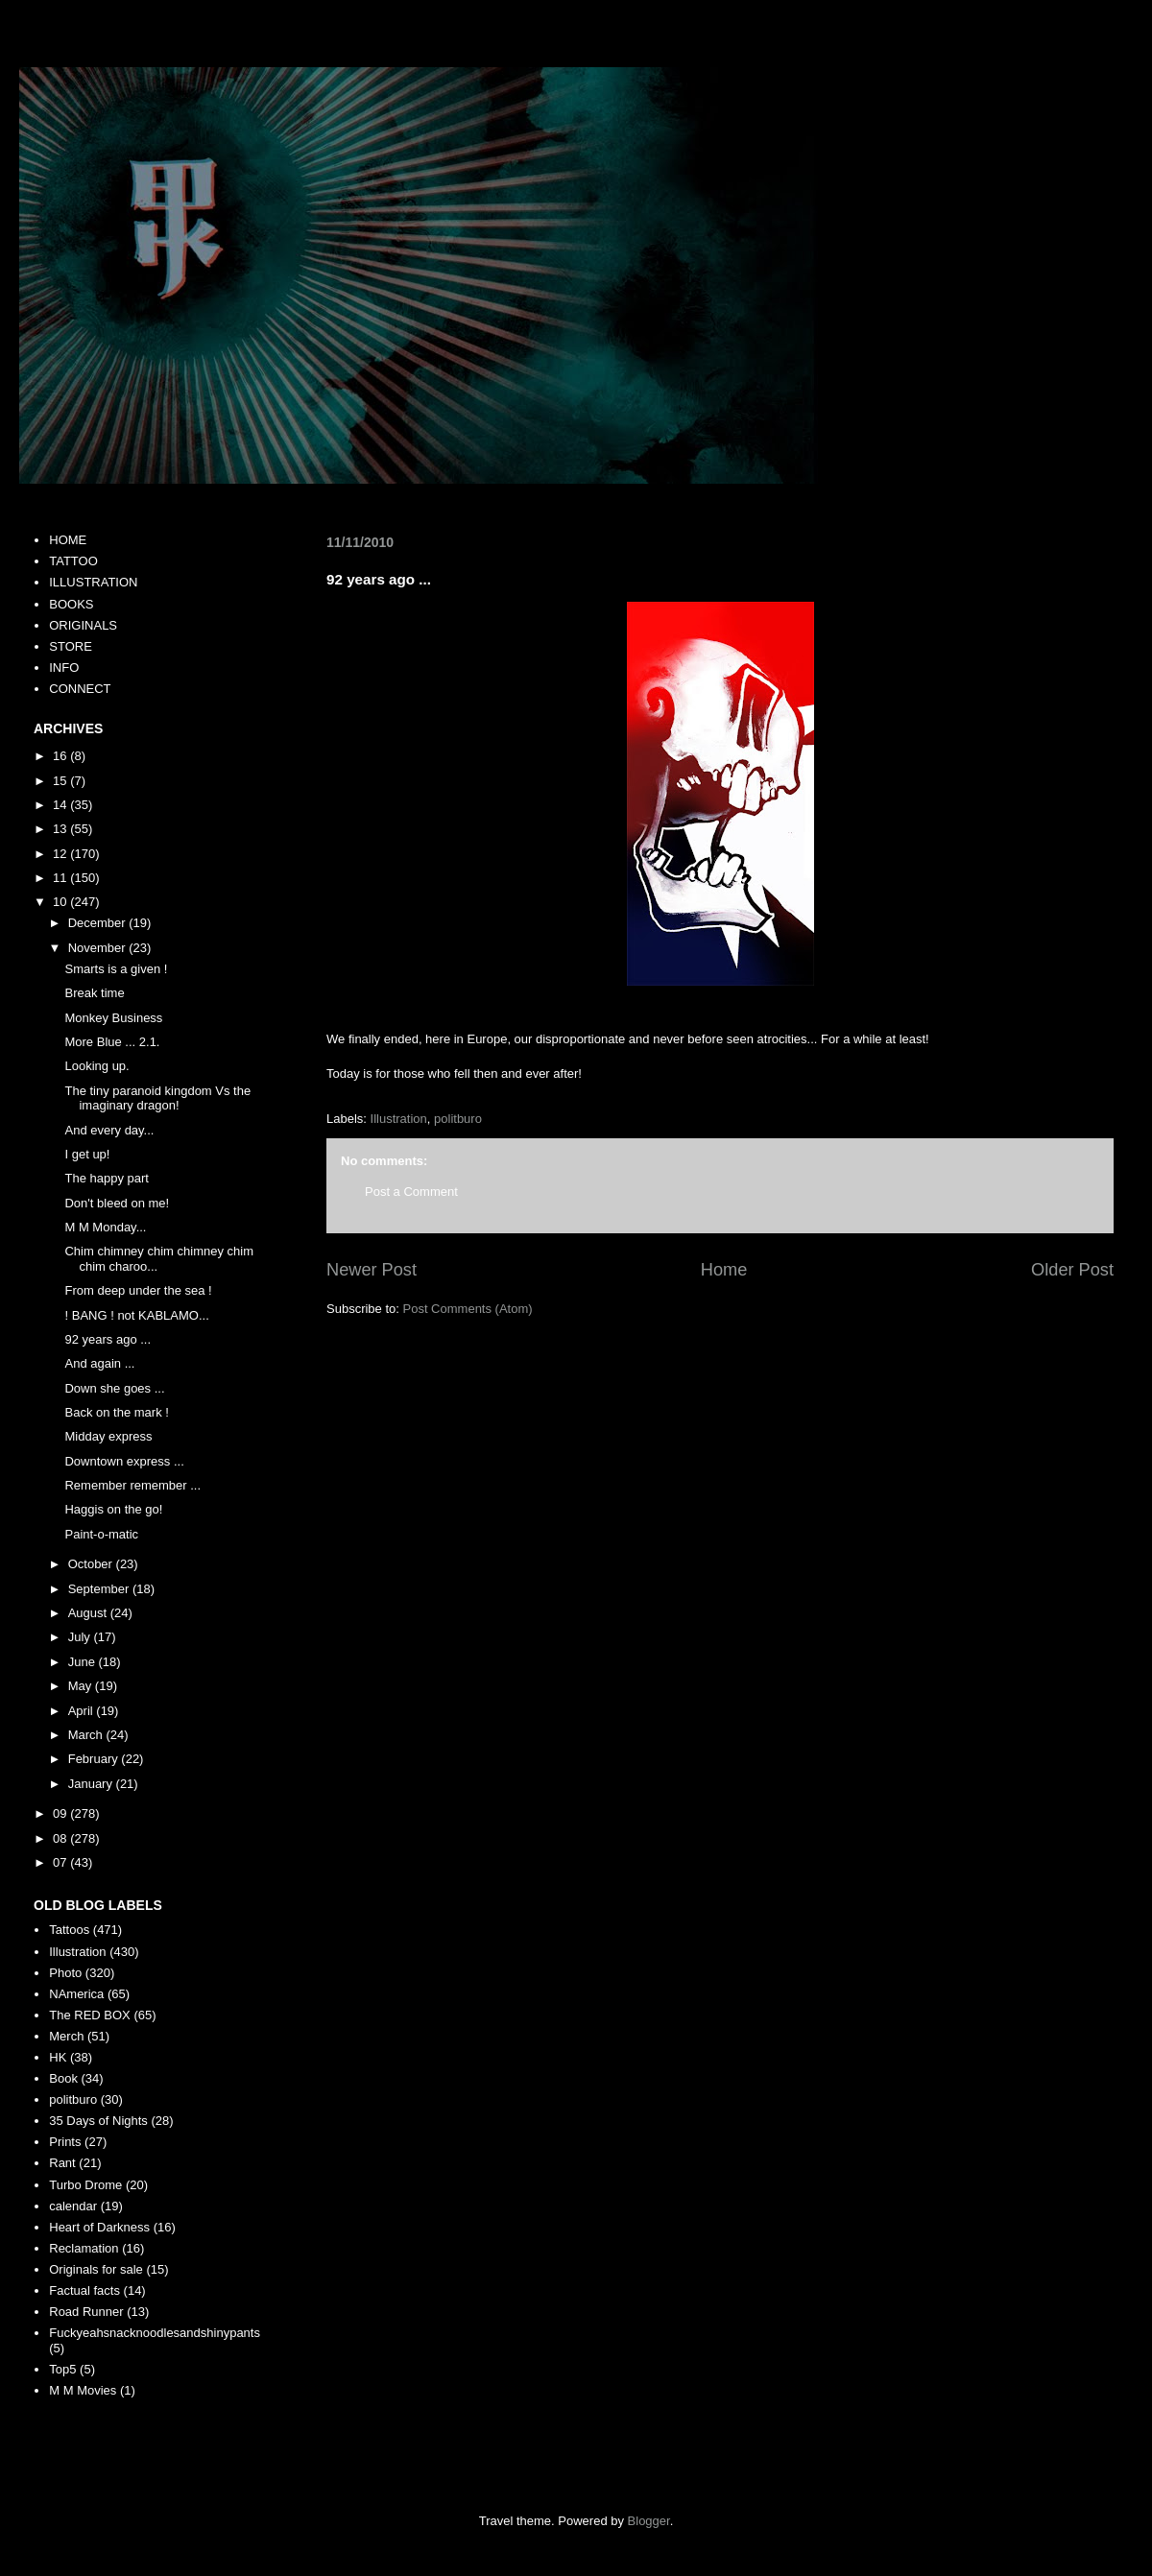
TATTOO (73, 561)
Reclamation (83, 2248)
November (99, 948)
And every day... (109, 1130)
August (89, 1613)
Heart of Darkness (99, 2227)
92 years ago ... (107, 1339)
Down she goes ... (114, 1388)
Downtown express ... (123, 1461)
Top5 (62, 2369)
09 (61, 1813)
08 (61, 1838)
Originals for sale (96, 2269)
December (99, 923)
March (87, 1735)
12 (61, 854)
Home (724, 1269)
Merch (66, 2036)
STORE (70, 646)
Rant (62, 2163)
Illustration (399, 1118)
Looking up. (96, 1066)
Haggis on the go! (113, 1509)
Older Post (1072, 1269)
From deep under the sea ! (137, 1290)
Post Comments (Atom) (468, 1308)
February (95, 1759)
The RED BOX (90, 2015)
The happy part (106, 1178)
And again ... (99, 1363)
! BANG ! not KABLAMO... (136, 1315)
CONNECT (79, 688)
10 (61, 901)
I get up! (86, 1154)
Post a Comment (411, 1191)
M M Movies (82, 2390)
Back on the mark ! (116, 1412)
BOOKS (71, 604)
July (81, 1637)
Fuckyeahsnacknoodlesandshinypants (154, 2333)
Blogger (649, 2521)
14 (61, 805)
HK (57, 2057)
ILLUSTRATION (93, 582)
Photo (65, 1973)
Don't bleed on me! (116, 1203)
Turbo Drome (85, 2185)
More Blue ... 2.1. (111, 1042)
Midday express (108, 1436)
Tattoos (69, 1929)
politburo (458, 1118)
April (82, 1711)
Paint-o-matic (101, 1534)
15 (61, 781)
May (81, 1686)
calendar (73, 2206)
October (92, 1564)
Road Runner (86, 2311)
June (83, 1662)
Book (63, 2078)
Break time (94, 993)
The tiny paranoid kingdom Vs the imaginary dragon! (157, 1098)
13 (61, 829)
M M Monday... (105, 1227)
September (100, 1589)
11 (61, 878)
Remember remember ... (132, 1485)
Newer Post (371, 1269)
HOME (67, 540)
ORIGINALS (83, 625)
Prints (65, 2142)
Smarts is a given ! (115, 969)
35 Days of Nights (98, 2120)
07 (61, 1862)
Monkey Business (113, 1018)
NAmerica (76, 1994)
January (92, 1784)
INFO (64, 667)
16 (61, 756)
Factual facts (84, 2290)
